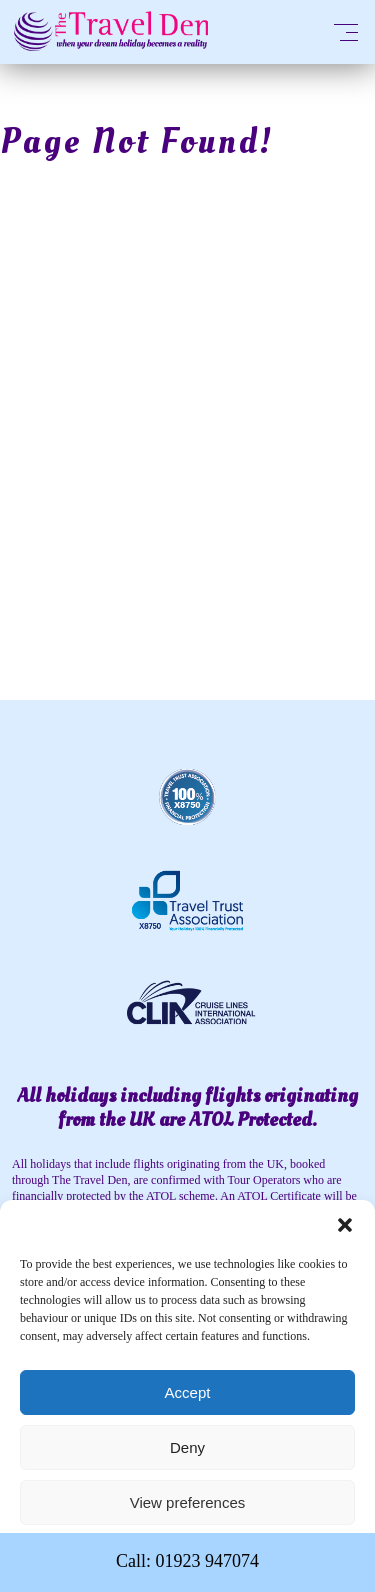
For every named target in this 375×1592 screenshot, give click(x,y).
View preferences (188, 1502)
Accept (188, 1392)
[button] (345, 1225)
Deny (187, 1447)
